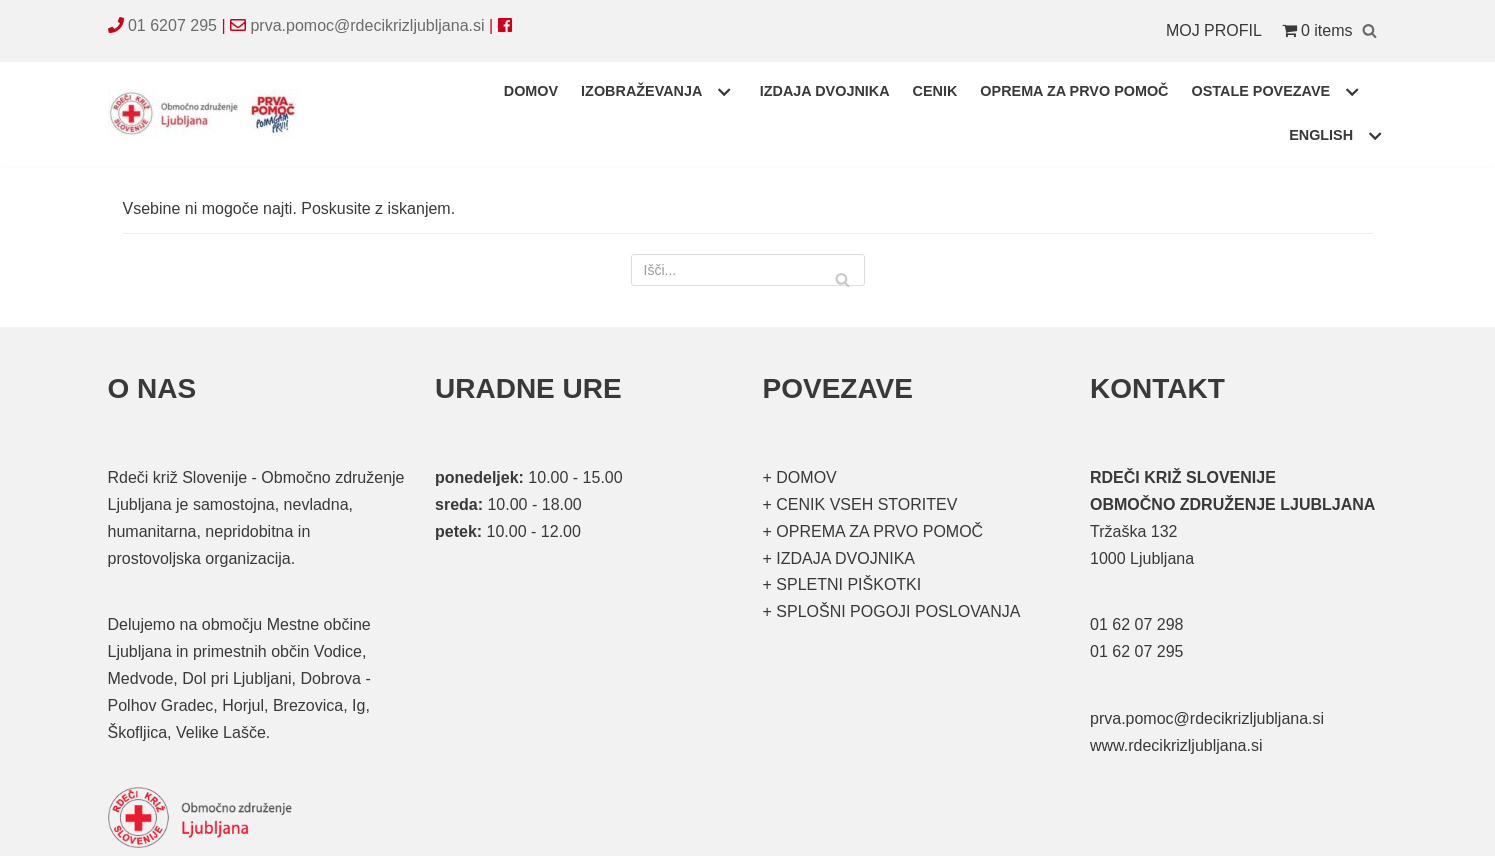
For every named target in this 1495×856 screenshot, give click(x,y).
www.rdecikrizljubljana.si (1176, 745)
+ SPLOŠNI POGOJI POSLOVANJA (892, 611)
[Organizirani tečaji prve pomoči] (208, 114)
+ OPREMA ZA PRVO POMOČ (873, 531)
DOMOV (531, 91)
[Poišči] (1369, 30)
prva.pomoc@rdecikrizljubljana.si (367, 25)
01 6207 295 (172, 25)
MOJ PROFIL (1214, 30)
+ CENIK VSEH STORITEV (860, 504)
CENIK (935, 91)
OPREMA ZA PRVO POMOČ (1074, 91)
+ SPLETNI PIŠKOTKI (842, 584)
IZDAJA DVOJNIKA (825, 91)
